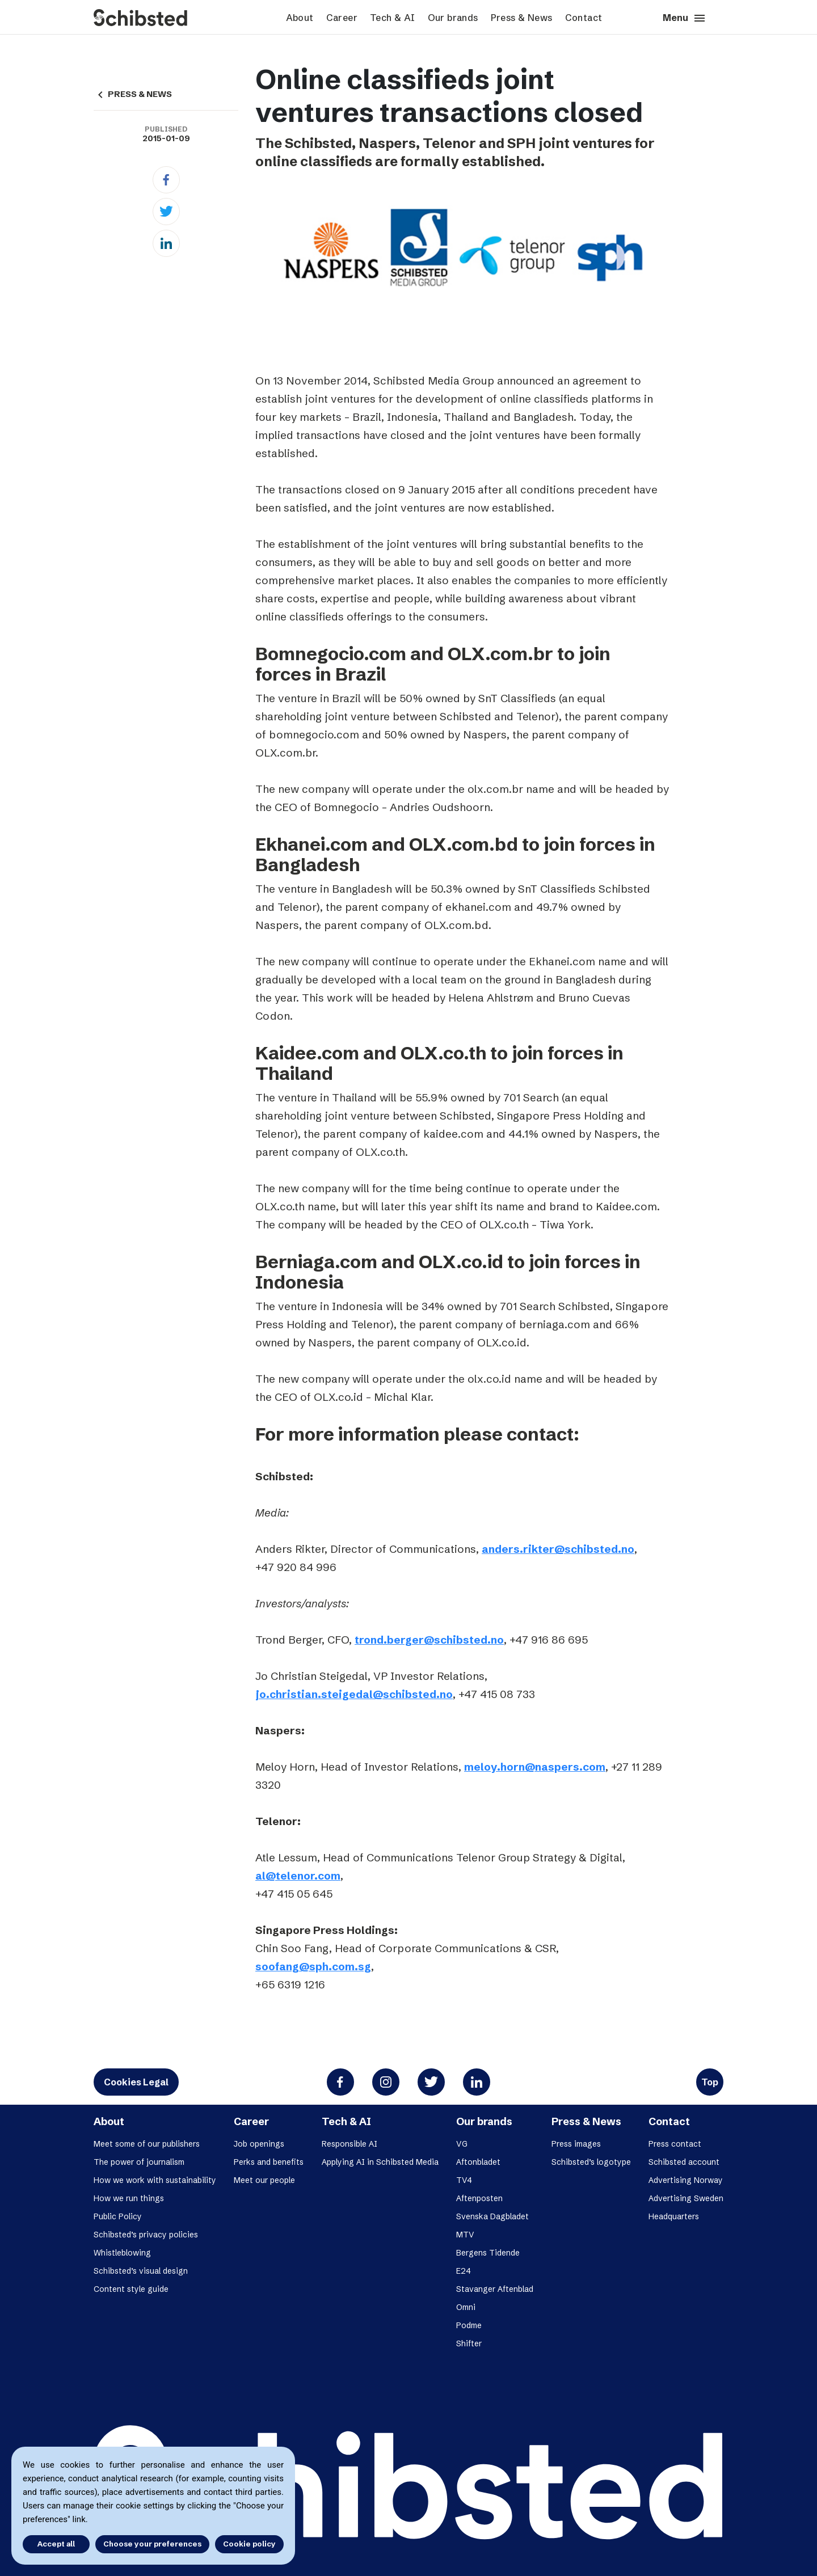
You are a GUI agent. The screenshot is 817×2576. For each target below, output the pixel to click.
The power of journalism (139, 2162)
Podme (469, 2325)
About (300, 17)
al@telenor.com (297, 1875)
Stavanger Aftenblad (494, 2289)
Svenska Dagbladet (492, 2216)
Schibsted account (683, 2162)
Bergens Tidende (488, 2253)
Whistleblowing (122, 2253)
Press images (576, 2144)
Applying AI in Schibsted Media (380, 2162)
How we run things (129, 2198)
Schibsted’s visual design (141, 2271)
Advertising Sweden (685, 2198)
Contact (584, 17)
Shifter (469, 2343)
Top (709, 2082)
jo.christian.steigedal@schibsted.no (354, 1694)
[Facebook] (166, 179)
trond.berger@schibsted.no (429, 1639)
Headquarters (673, 2216)
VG (462, 2144)
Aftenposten (479, 2198)
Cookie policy (249, 2543)
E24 (463, 2271)
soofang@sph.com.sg (313, 1966)
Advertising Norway (685, 2180)
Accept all (55, 2543)
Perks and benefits (269, 2162)
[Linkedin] (166, 243)
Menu (684, 18)
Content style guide (131, 2289)
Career (341, 17)
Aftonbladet (478, 2162)
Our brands (453, 17)
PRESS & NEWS (133, 94)
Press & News (522, 17)
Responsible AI (349, 2144)
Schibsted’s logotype (591, 2162)
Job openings (259, 2144)
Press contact (674, 2144)
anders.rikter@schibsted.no (558, 1549)
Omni (465, 2307)
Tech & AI (392, 17)
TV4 (464, 2180)
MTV (465, 2234)
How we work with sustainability (155, 2180)
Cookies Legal (136, 2082)
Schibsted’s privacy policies (146, 2234)
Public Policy (118, 2216)
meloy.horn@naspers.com (534, 1766)
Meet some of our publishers (147, 2144)
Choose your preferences (152, 2543)
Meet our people (264, 2180)
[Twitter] (166, 211)
